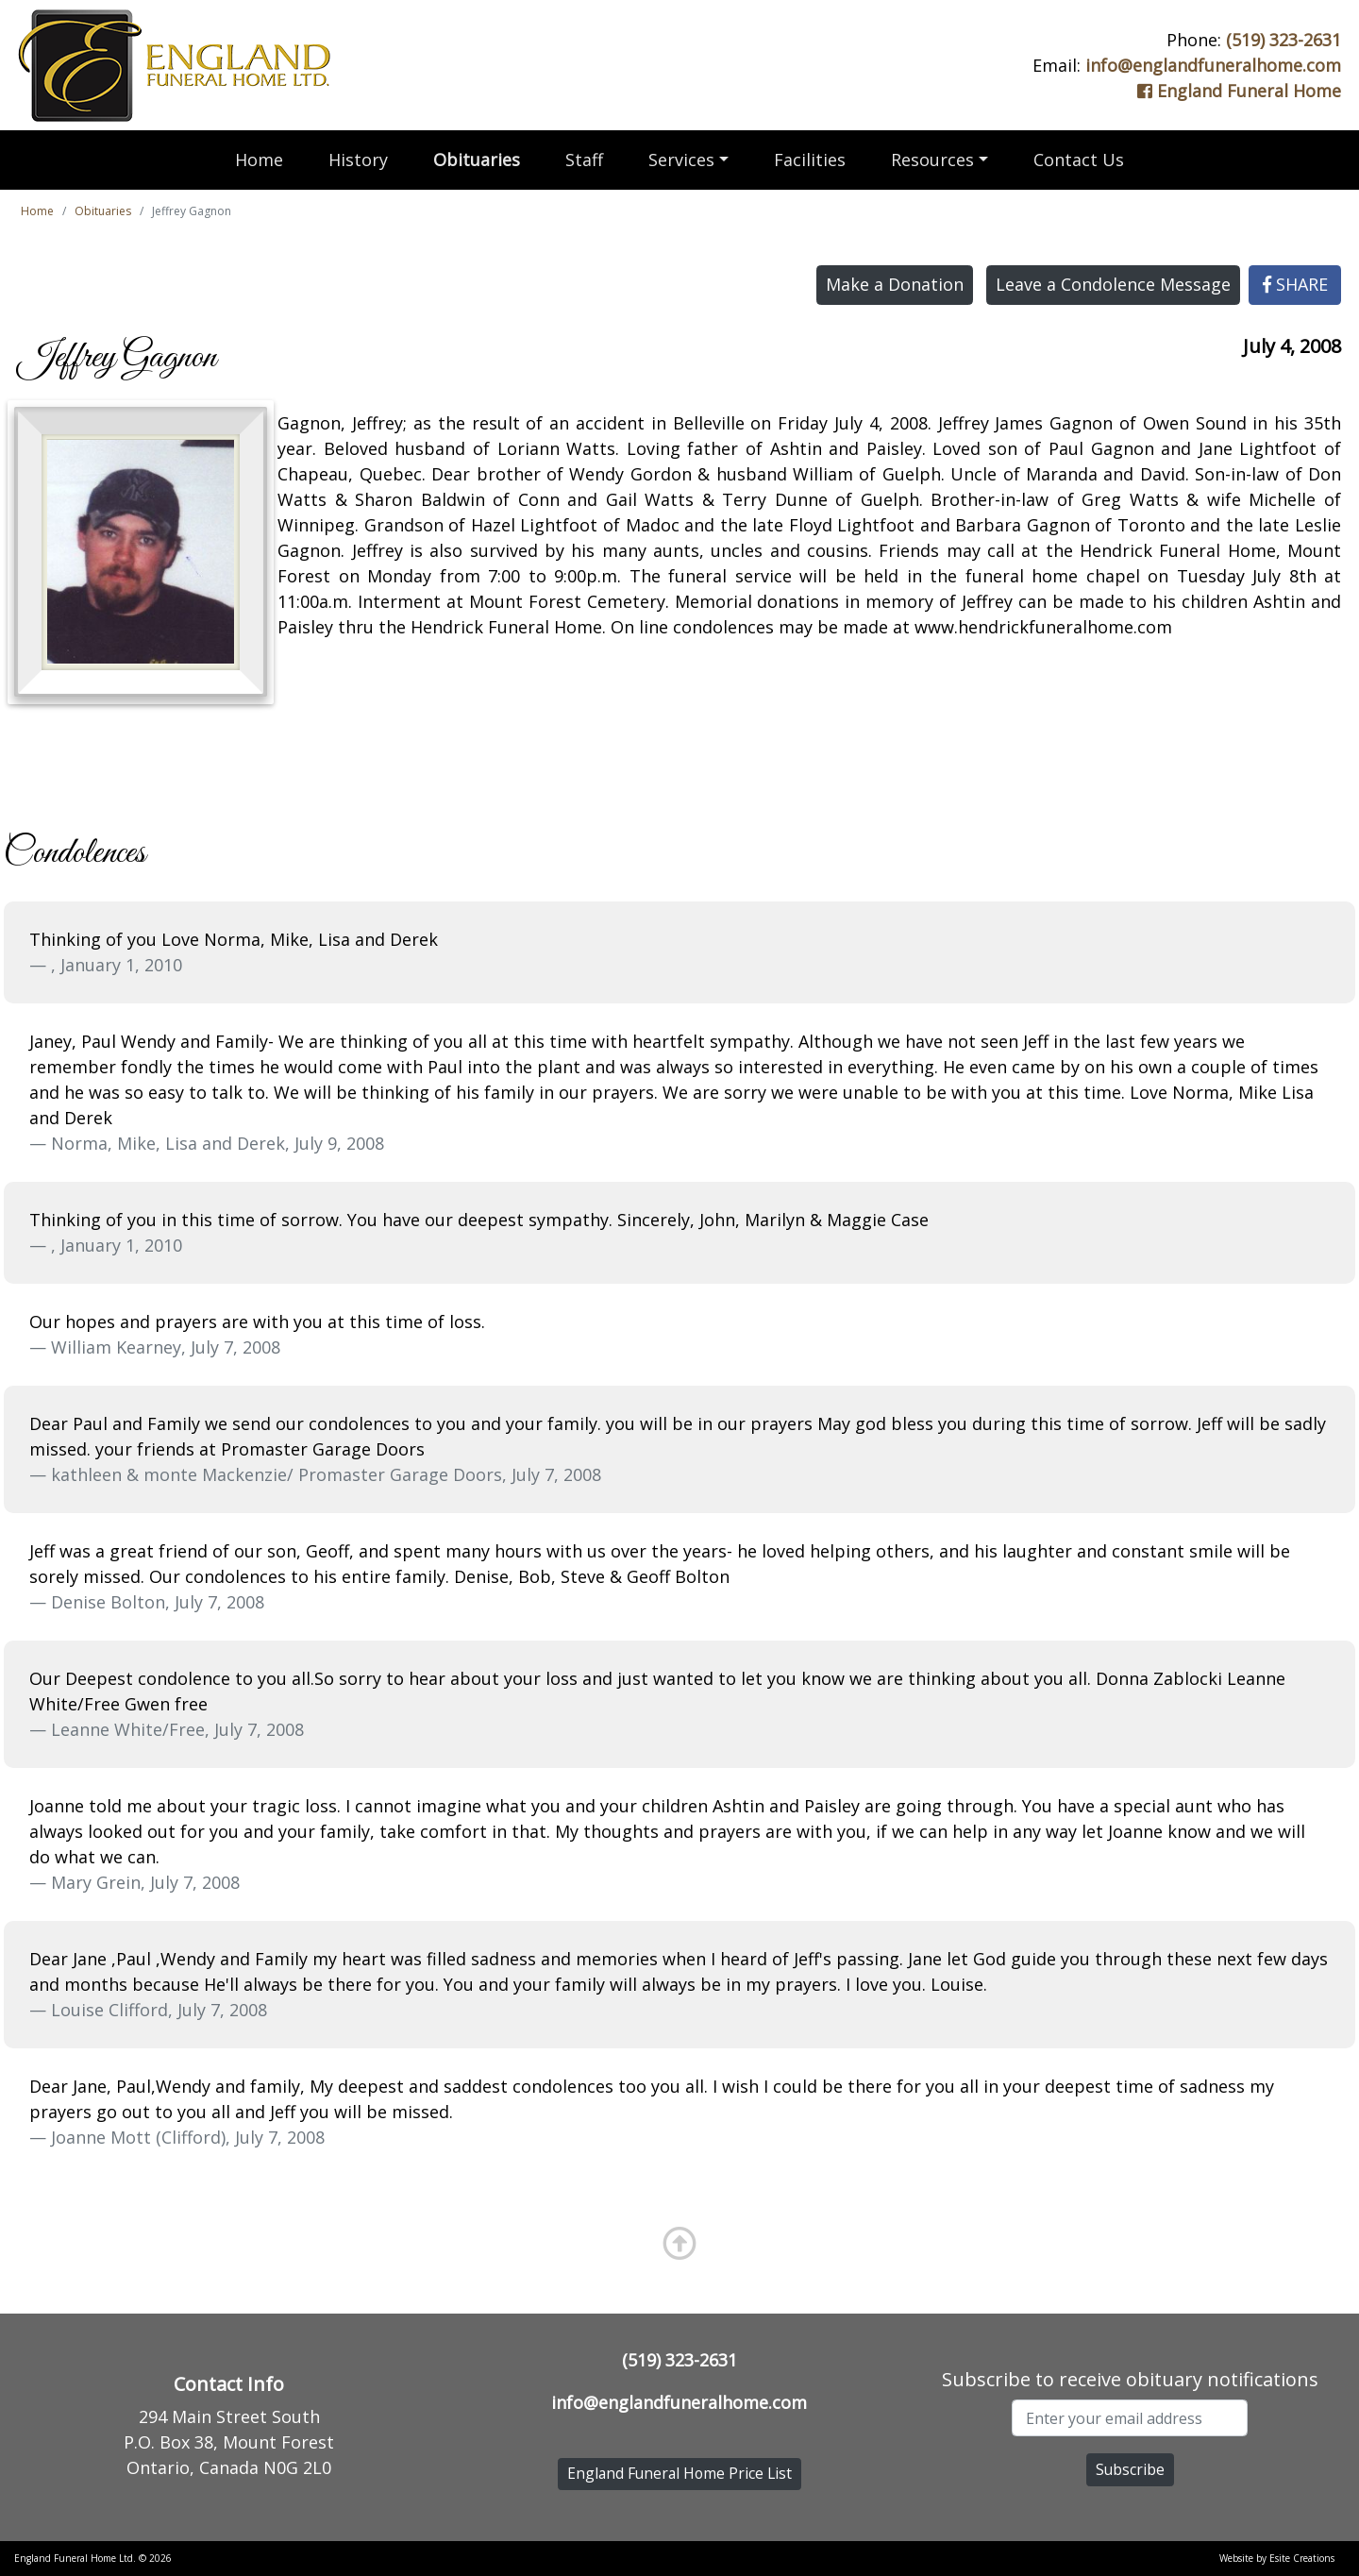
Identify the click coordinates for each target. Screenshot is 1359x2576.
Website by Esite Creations (1276, 2558)
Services (681, 159)
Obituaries (476, 159)
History (358, 159)
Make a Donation (895, 284)
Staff (584, 159)
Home (259, 159)
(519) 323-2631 (1283, 39)
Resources (932, 159)
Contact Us (1078, 159)
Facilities (810, 159)
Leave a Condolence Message (1113, 284)
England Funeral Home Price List (679, 2473)
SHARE (1295, 284)
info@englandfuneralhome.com (1213, 65)
